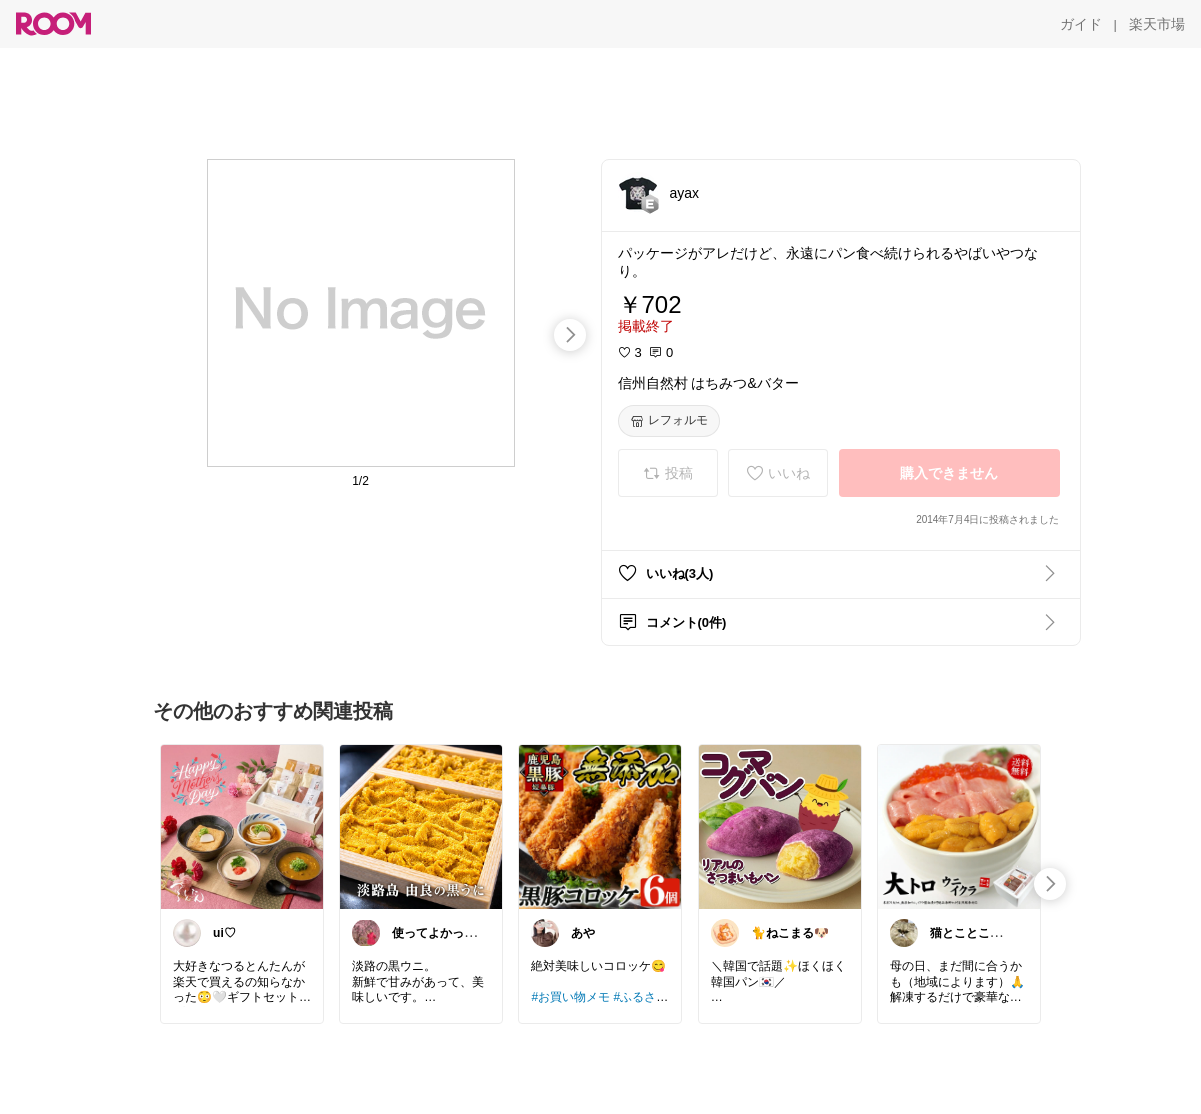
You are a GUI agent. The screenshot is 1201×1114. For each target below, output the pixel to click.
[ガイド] (1081, 24)
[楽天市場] (1157, 24)
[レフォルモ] (669, 421)
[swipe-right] (570, 335)
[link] (242, 826)
